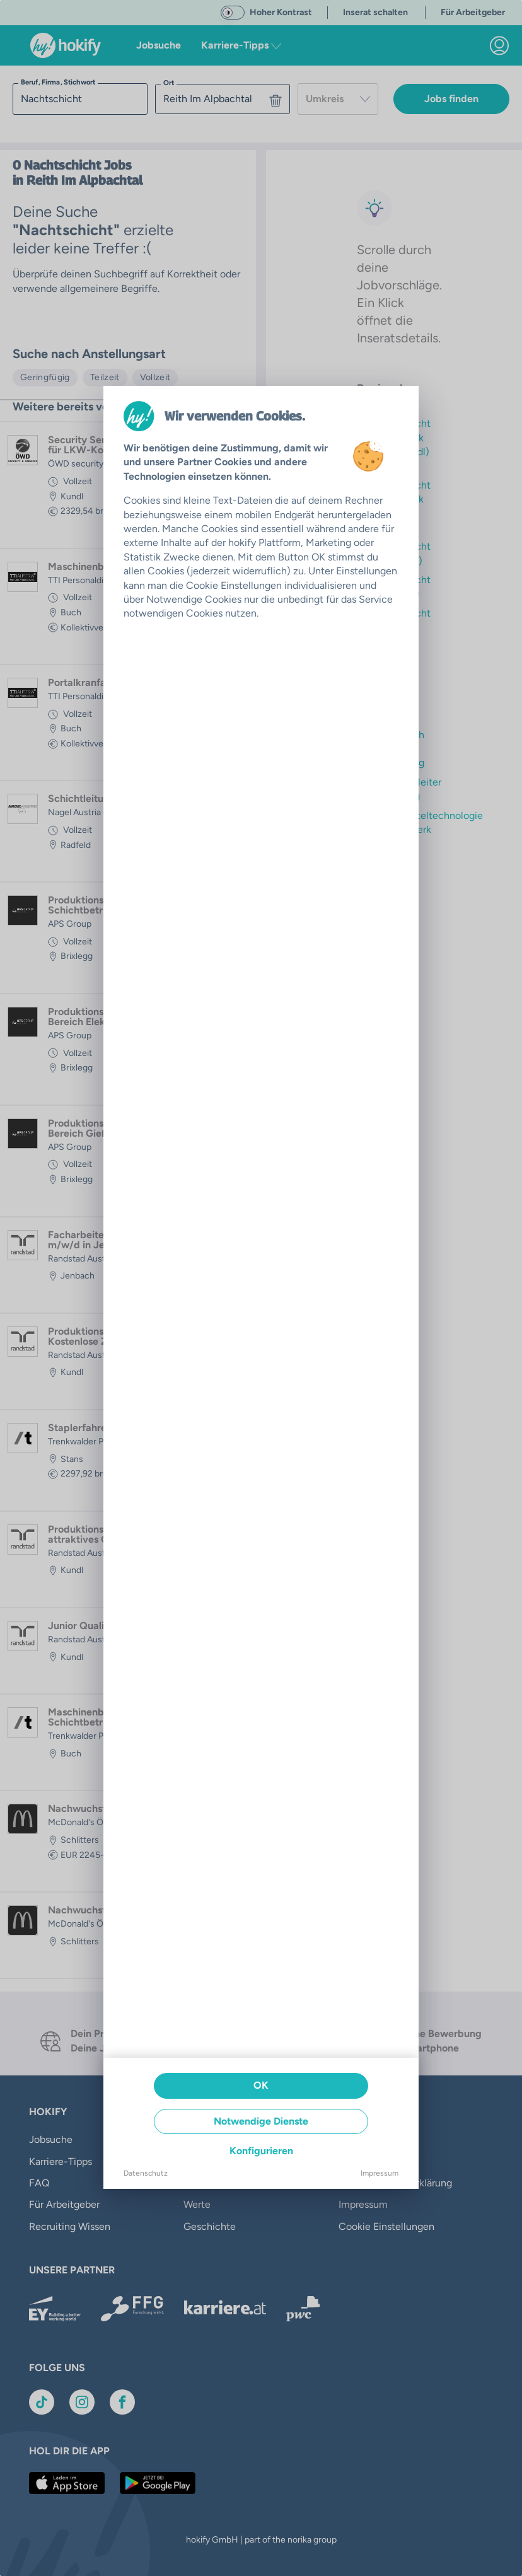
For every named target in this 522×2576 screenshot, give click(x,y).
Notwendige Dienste (261, 2121)
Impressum (379, 2173)
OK (261, 2085)
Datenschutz (146, 2173)
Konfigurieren (261, 2151)
